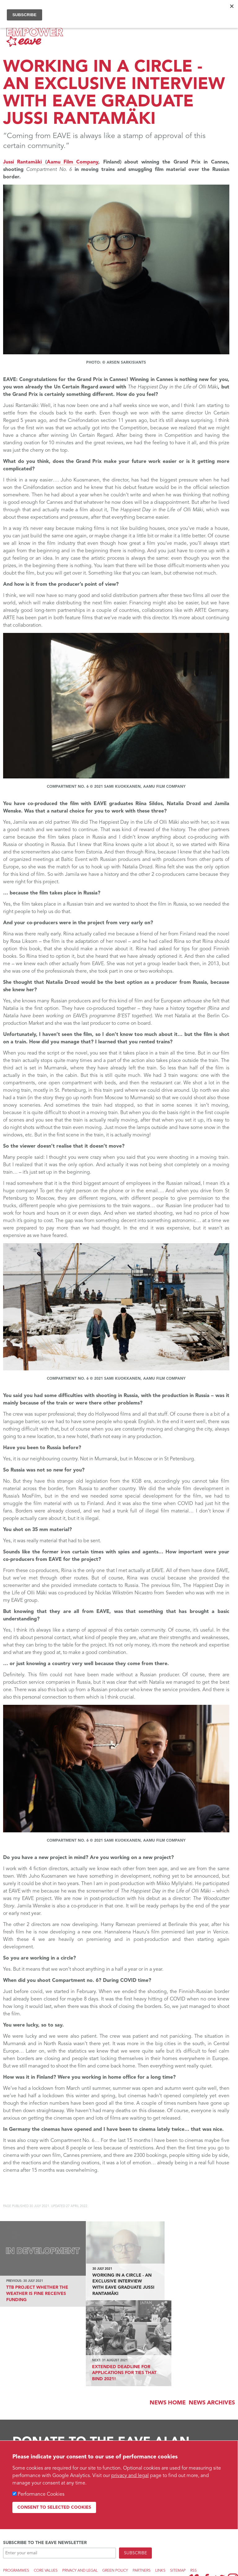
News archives (212, 2317)
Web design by (21, 2531)
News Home (168, 2317)
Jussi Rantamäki (24, 162)
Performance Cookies (41, 2494)
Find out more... (31, 2422)
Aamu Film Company (73, 162)
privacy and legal (130, 2475)
